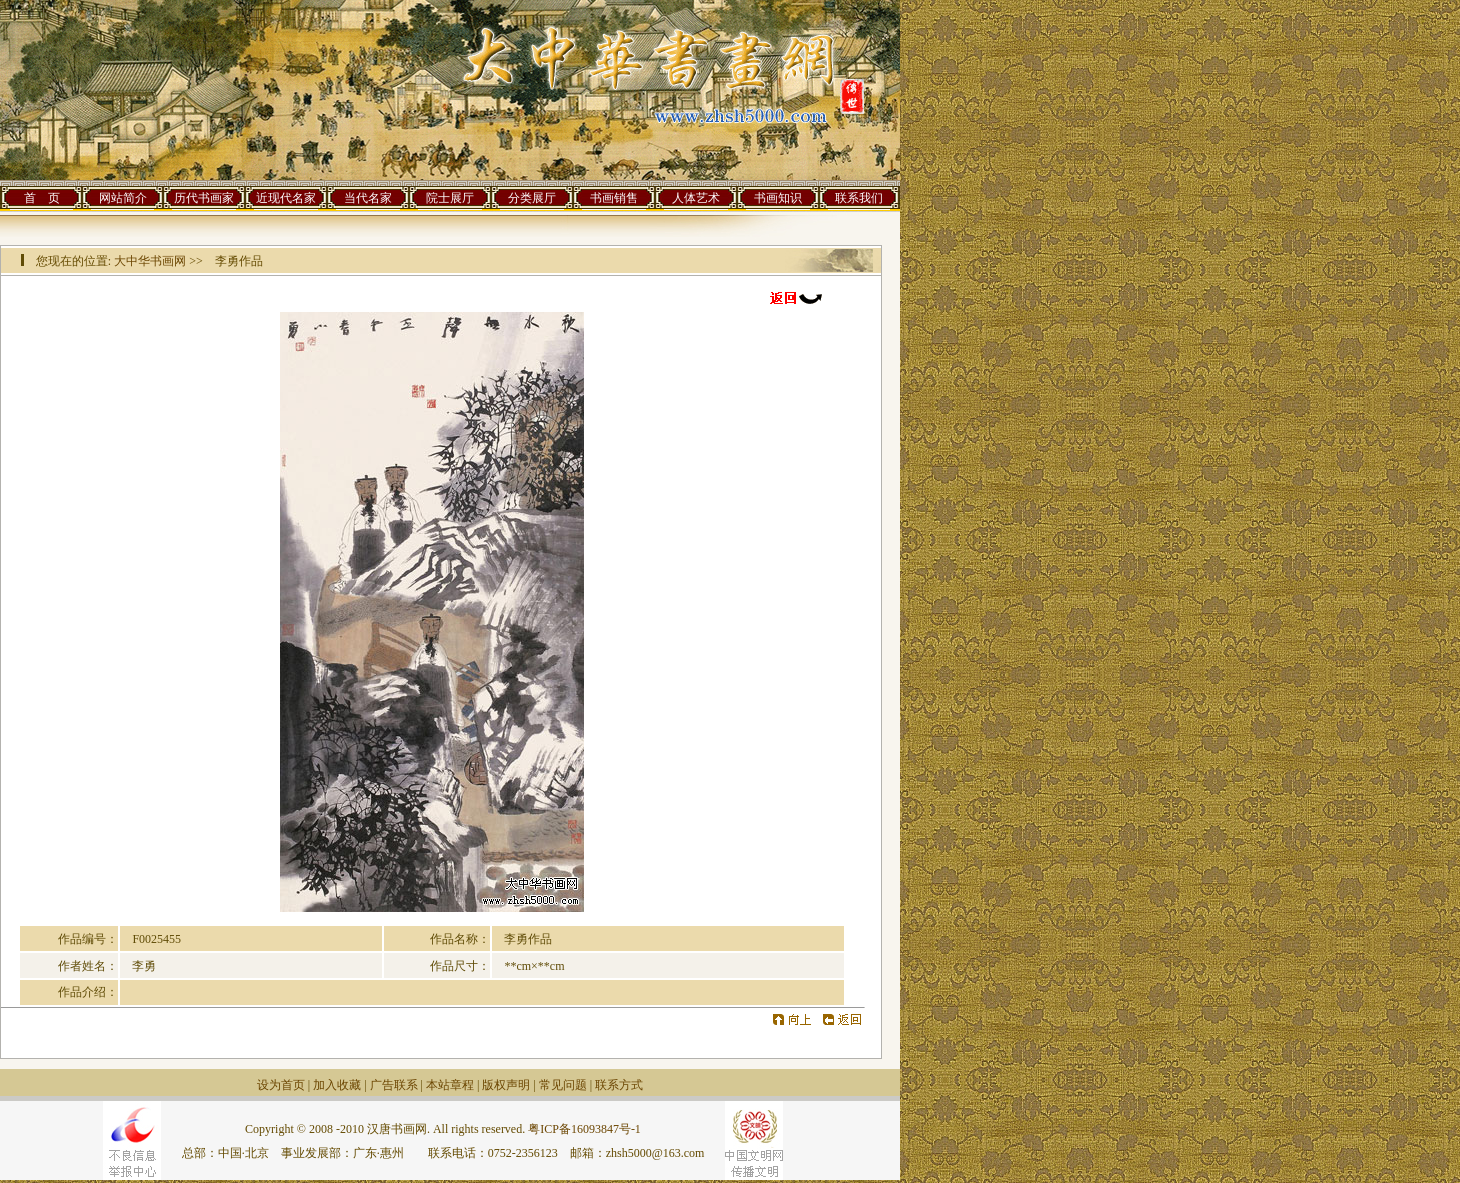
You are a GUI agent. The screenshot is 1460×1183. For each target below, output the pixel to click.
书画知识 (778, 198)
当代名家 (368, 198)
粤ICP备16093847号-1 (584, 1129)
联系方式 (619, 1085)
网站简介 (123, 198)
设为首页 (281, 1085)
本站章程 (450, 1085)
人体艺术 (696, 198)
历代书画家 (204, 198)
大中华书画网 (150, 261)
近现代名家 (286, 198)
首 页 (42, 198)
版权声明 (506, 1085)
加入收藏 (337, 1085)
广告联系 (394, 1085)
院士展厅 (450, 198)
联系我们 (859, 198)
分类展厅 (532, 198)
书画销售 (614, 198)
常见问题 (563, 1085)
